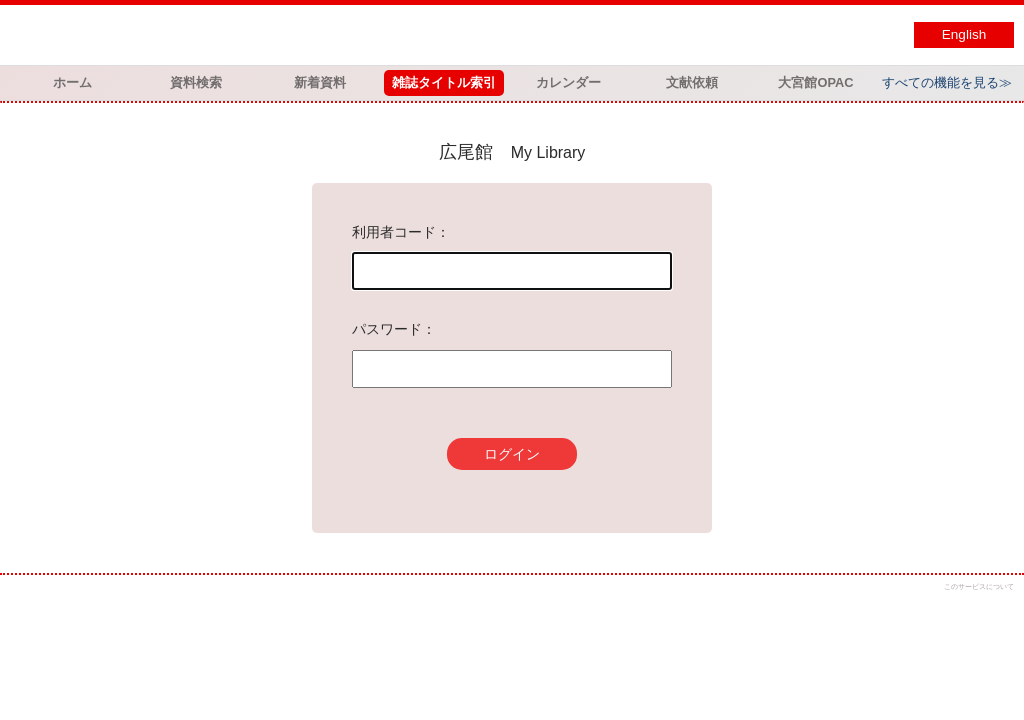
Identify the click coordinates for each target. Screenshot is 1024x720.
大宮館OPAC (815, 82)
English (964, 34)
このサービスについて (979, 586)
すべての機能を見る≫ (947, 82)
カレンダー (568, 82)
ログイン (512, 454)
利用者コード (394, 232)
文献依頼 (692, 82)
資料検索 (196, 82)
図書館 (220, 35)
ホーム (72, 82)
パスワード (387, 329)
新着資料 (320, 82)
